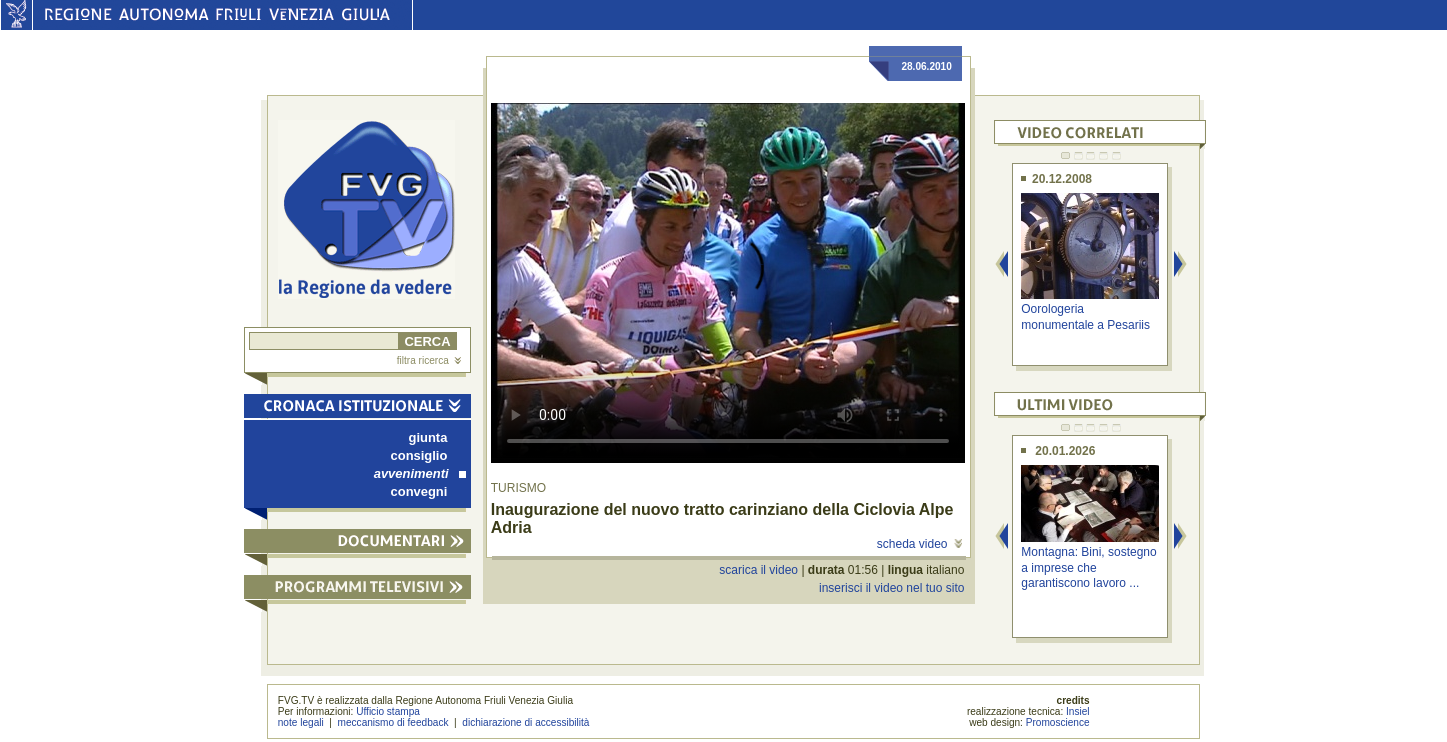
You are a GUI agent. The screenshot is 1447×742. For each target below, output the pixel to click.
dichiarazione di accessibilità (525, 722)
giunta (428, 437)
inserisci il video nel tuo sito (891, 588)
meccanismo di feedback (393, 722)
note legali (301, 722)
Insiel (1078, 711)
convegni (419, 491)
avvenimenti (420, 473)
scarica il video (758, 570)
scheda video (919, 544)
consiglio (419, 455)
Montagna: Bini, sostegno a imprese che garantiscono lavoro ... (1088, 567)
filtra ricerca (429, 360)
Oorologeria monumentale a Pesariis (1085, 316)
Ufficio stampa (388, 711)
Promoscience (1058, 722)
